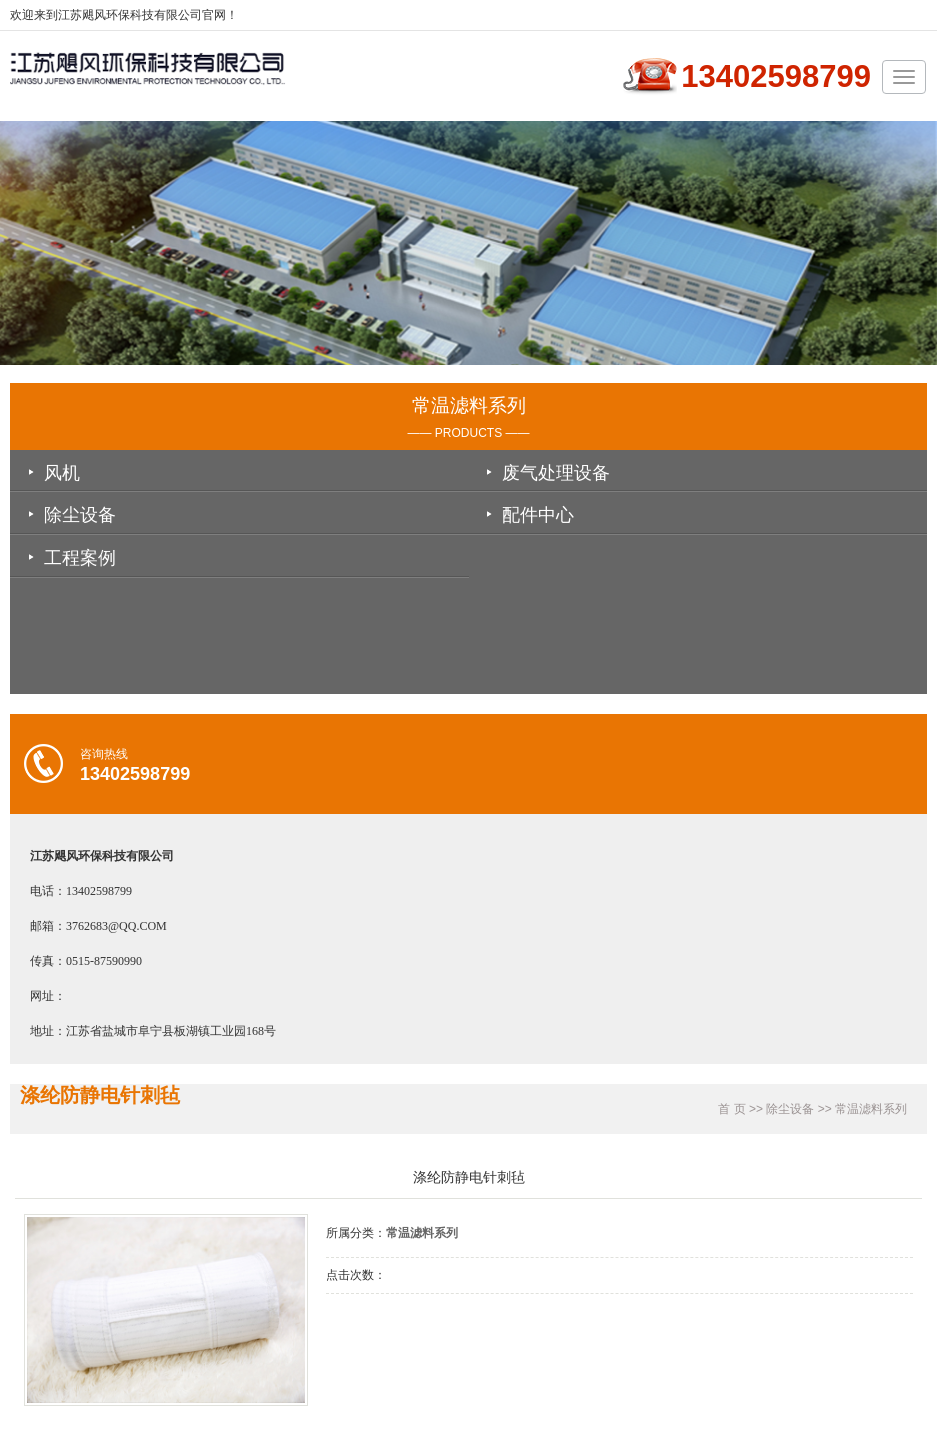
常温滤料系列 (871, 1109)
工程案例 (80, 558)
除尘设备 (80, 515)
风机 (62, 473)
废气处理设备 (556, 473)
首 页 (731, 1109)
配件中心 (538, 515)
